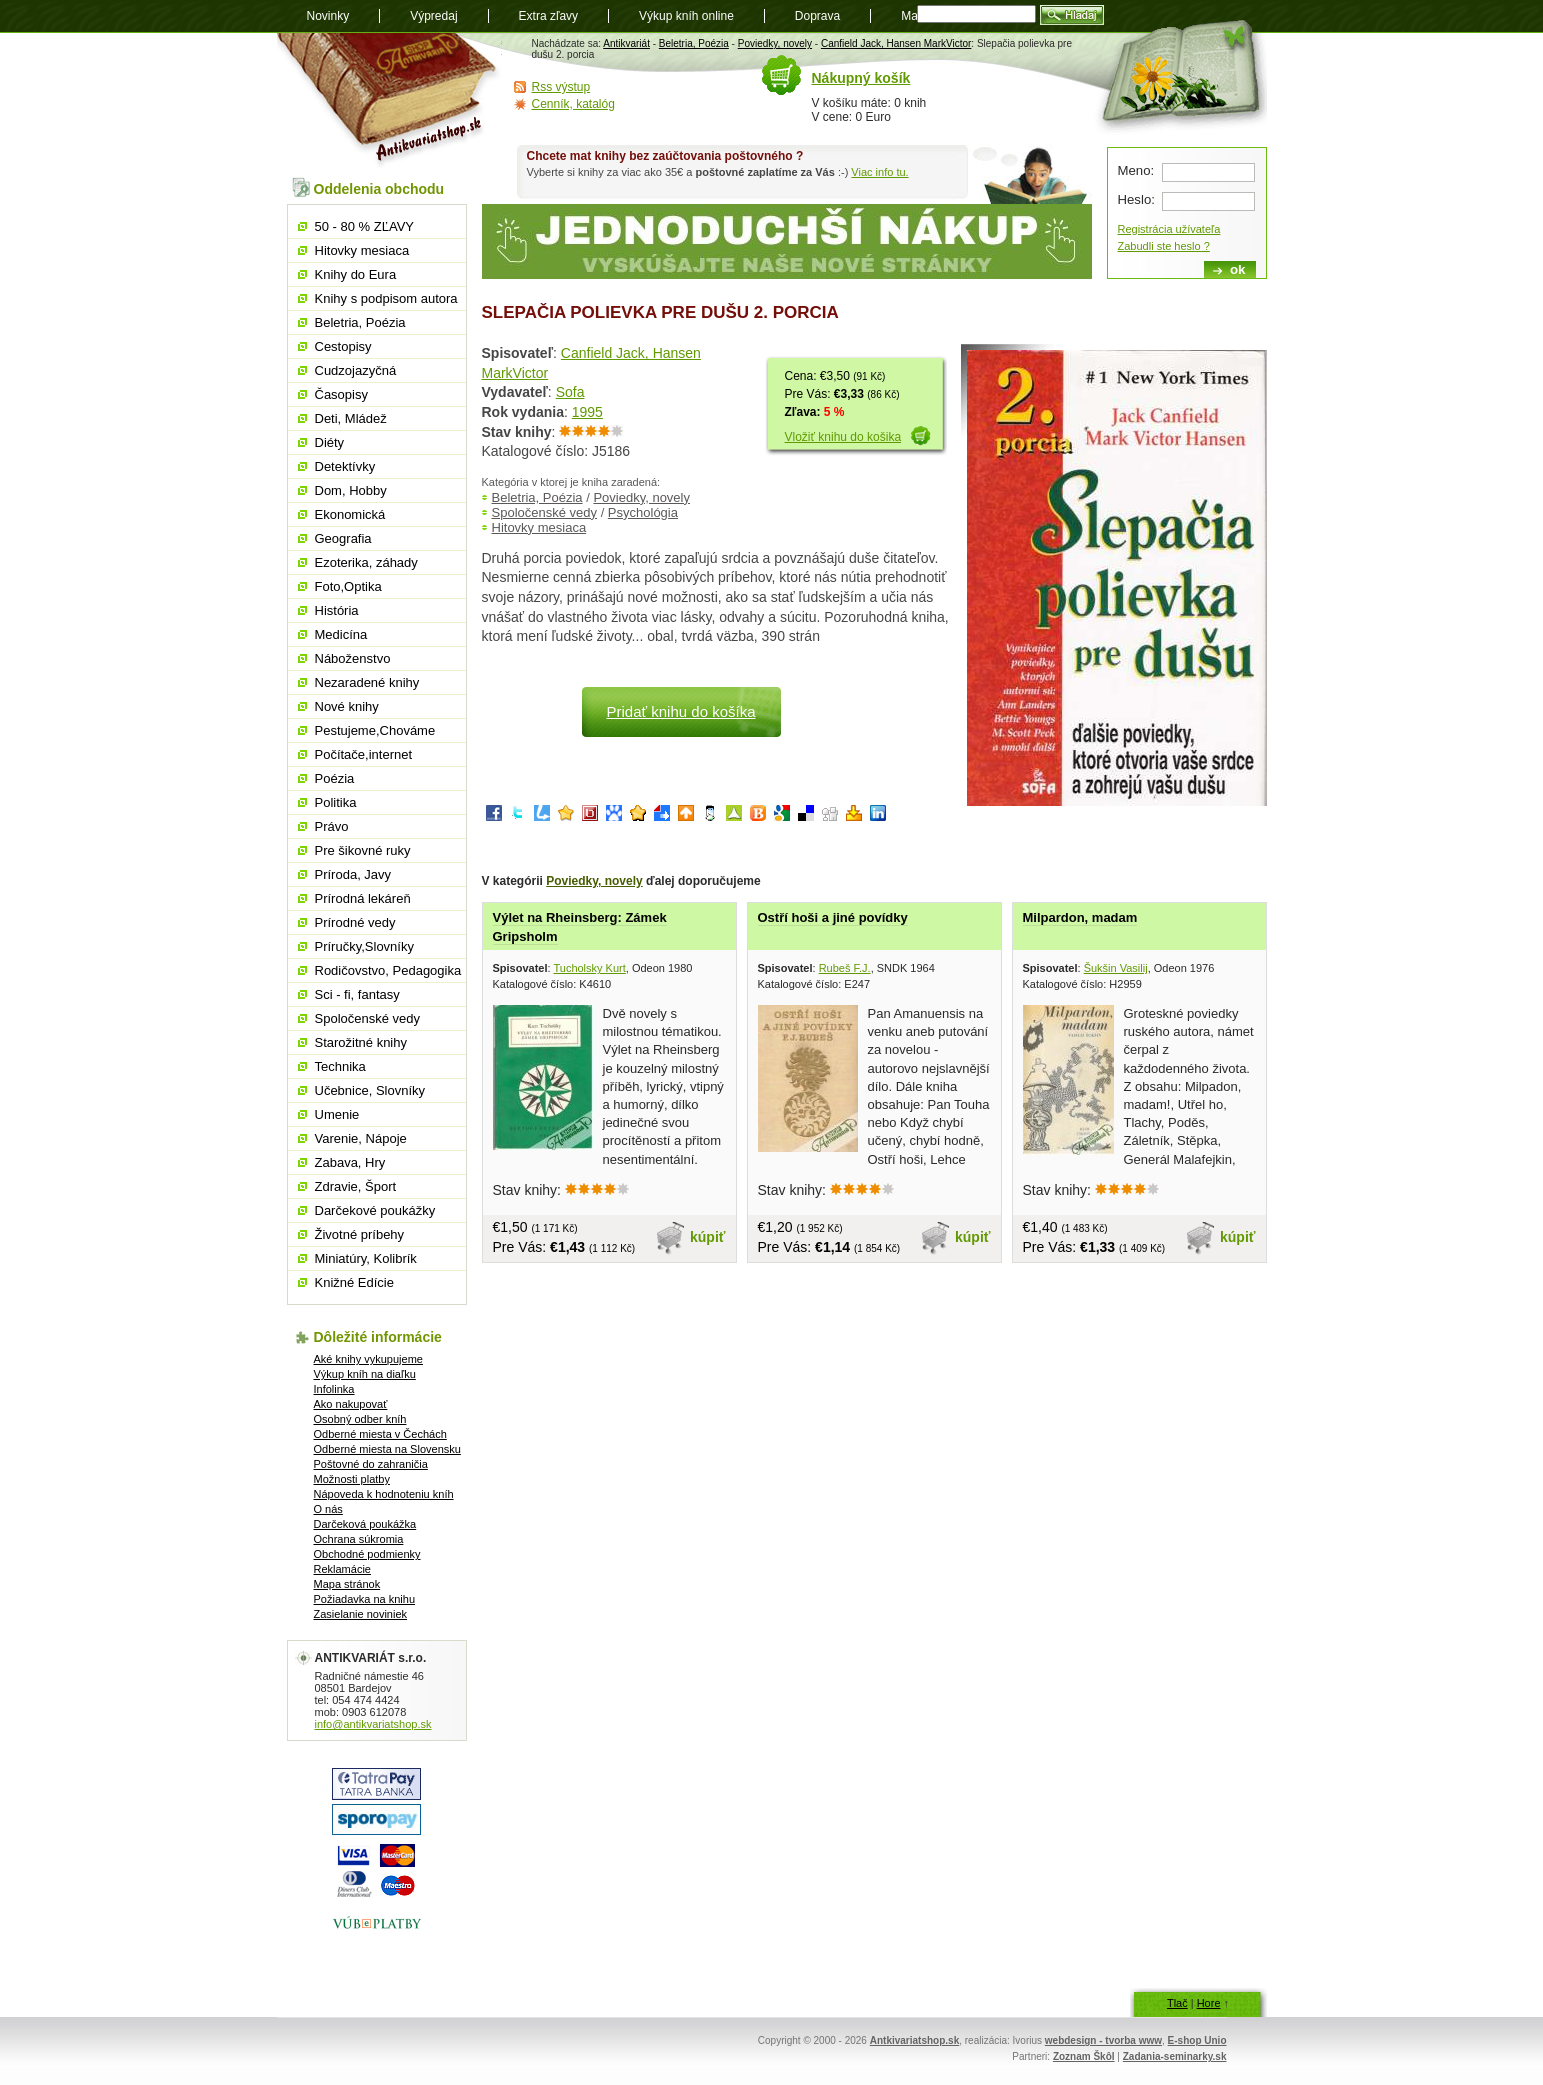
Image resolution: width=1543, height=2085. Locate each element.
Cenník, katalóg (573, 104)
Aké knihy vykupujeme (368, 1359)
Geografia (343, 538)
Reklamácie (342, 1569)
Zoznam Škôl (1084, 2056)
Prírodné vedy (355, 922)
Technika (340, 1066)
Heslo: (1136, 199)
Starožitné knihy (361, 1042)
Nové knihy (347, 706)
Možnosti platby (352, 1479)
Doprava (817, 16)
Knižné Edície (355, 1282)
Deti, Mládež (351, 418)
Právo (332, 826)
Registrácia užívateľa (1169, 229)
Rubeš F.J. (845, 968)
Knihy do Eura (356, 274)
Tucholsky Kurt (589, 968)
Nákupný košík (861, 78)
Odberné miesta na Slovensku (387, 1449)
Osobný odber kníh (360, 1419)
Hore (1209, 2003)
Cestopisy (343, 346)
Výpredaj (433, 16)
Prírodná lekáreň (363, 898)
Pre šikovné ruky (363, 850)
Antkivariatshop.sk (914, 2040)
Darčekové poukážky (375, 1210)
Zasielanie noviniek (361, 1614)
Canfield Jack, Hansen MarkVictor (896, 43)
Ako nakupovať (351, 1404)
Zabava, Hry (350, 1162)
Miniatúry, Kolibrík (366, 1258)
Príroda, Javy (353, 874)
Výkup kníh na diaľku (365, 1374)
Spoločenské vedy (545, 512)
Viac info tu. (879, 172)
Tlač (1177, 2003)
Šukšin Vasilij (1116, 968)
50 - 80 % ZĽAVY (364, 226)
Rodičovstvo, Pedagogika (388, 970)
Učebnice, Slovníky (370, 1090)
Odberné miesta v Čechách (380, 1434)
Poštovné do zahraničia (371, 1464)
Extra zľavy (549, 16)
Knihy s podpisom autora (386, 298)
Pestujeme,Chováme (375, 730)
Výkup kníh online (686, 16)
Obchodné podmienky (367, 1554)
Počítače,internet (364, 754)
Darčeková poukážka (365, 1524)
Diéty (330, 442)
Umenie (337, 1114)
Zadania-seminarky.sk (1175, 2056)
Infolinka (334, 1389)
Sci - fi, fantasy (357, 994)
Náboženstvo (353, 658)
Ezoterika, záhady (366, 562)
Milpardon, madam (1080, 917)
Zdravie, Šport (356, 1186)
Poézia (335, 778)
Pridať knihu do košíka (680, 711)
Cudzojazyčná (356, 370)
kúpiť (708, 1237)
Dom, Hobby (351, 490)
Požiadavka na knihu (365, 1599)
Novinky (328, 16)
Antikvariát (626, 43)
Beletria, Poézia (694, 43)
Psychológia (643, 512)
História (337, 610)
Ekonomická (350, 514)
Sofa (570, 392)
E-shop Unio (1197, 2040)
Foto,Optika (348, 586)
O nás (328, 1509)
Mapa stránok (347, 1584)
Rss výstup (561, 87)
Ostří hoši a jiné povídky (833, 917)
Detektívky (345, 466)
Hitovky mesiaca (539, 527)
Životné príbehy (360, 1234)
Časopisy (341, 394)
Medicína (341, 634)
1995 (587, 412)
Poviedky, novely (775, 43)
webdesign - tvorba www (1103, 2040)
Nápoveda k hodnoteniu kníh (384, 1494)
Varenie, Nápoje (361, 1138)
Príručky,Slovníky (364, 946)
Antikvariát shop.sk (389, 100)
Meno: (1136, 170)
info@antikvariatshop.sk (373, 1724)
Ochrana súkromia (359, 1539)
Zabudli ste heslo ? (1164, 246)
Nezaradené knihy (367, 682)
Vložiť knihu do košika (843, 437)
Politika (336, 802)
